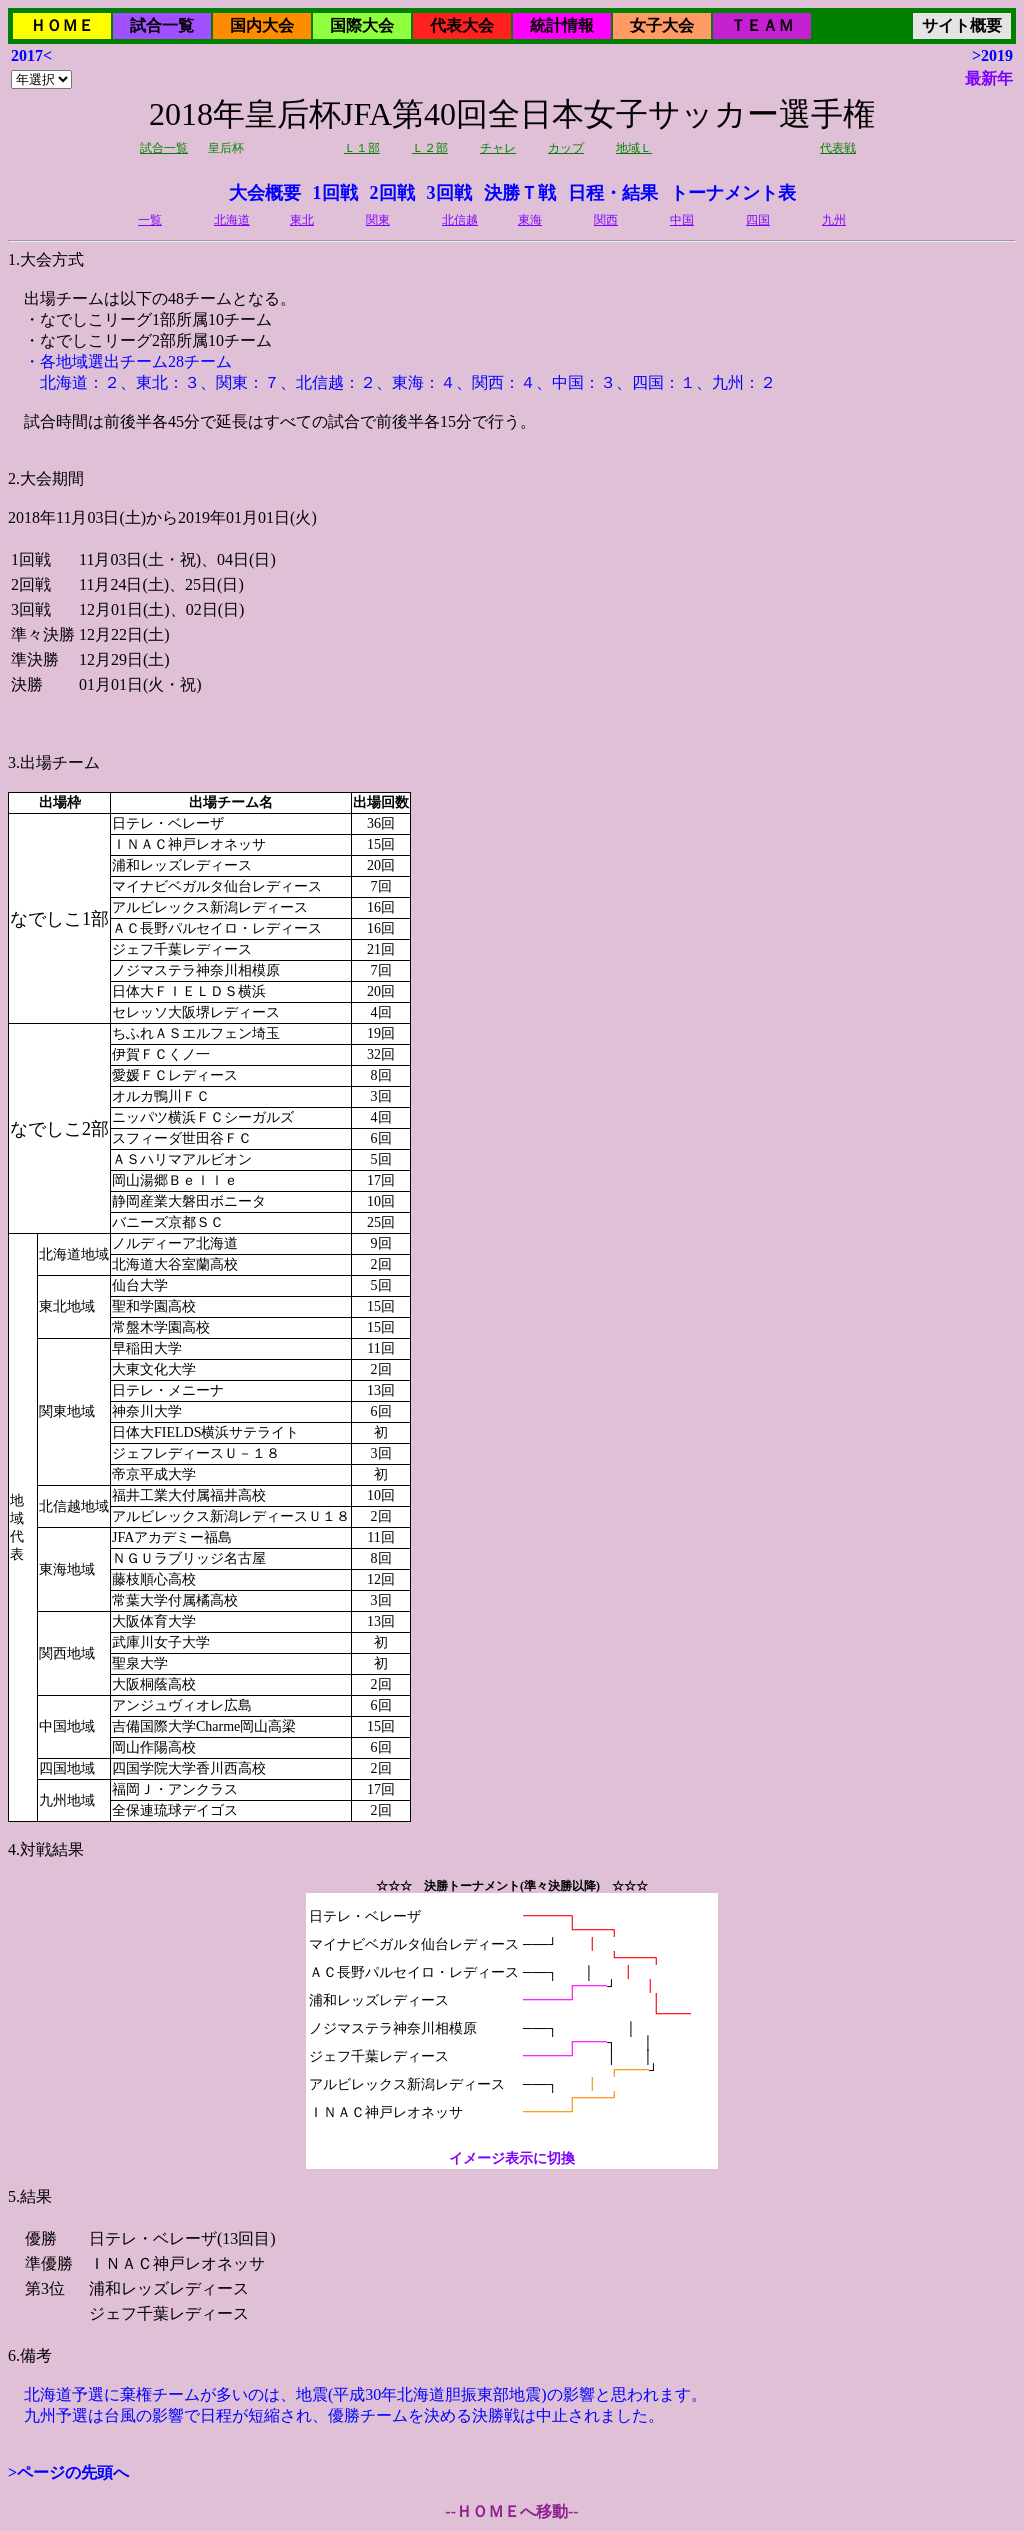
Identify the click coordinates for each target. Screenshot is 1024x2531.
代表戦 (838, 148)
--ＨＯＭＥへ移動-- (511, 2511)
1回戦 (335, 193)
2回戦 (392, 193)
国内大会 (262, 25)
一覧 (150, 220)
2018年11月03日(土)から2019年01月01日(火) (512, 1234)
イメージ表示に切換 (512, 2158)
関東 (378, 220)
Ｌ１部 (362, 148)
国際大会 (362, 25)
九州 (834, 220)
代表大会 (462, 25)
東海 (530, 220)
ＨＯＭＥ (62, 25)
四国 (758, 220)
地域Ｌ (634, 148)
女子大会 (662, 25)
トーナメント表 (733, 193)
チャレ (498, 148)
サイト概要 (962, 25)
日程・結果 (613, 193)
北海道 (232, 220)
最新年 (989, 78)
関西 (606, 220)
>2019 (992, 55)
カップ (566, 148)
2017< (31, 55)
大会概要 (265, 193)
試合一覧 (162, 25)
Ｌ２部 (430, 148)
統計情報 (562, 25)
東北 (302, 220)
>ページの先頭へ (68, 2472)
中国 (682, 220)
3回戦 (449, 193)
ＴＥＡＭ (762, 25)
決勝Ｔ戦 (520, 193)
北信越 (460, 220)
